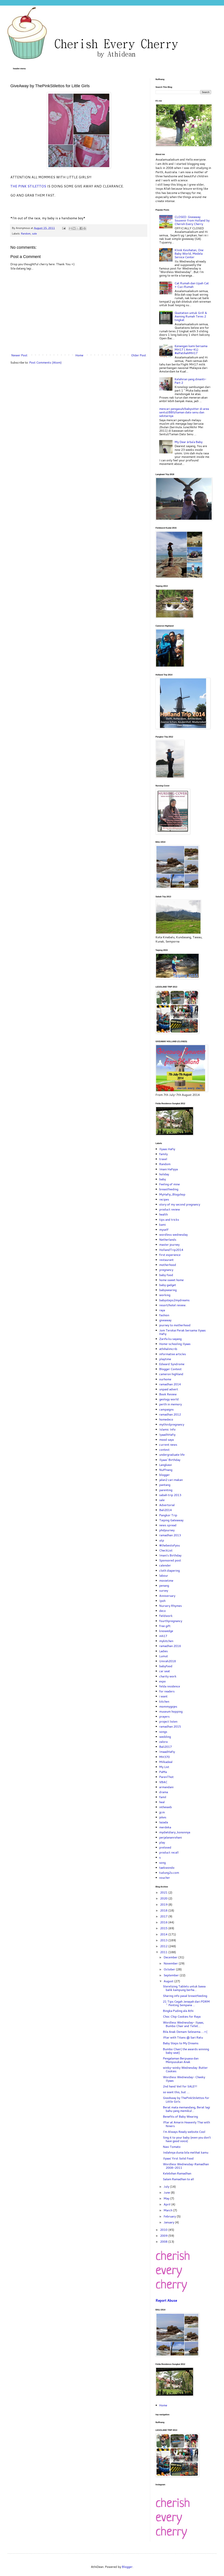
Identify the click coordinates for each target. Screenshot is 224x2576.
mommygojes (168, 1706)
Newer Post (19, 355)
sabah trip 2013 (170, 1495)
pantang (164, 1485)
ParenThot (166, 1777)
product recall (169, 1852)
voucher (164, 1877)
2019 (164, 1904)
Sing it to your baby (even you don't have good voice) (187, 2139)
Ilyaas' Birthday (169, 1460)
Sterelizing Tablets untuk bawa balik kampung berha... (184, 1988)
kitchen (164, 1701)
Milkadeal (166, 1762)
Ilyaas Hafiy (167, 1149)
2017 (164, 1916)
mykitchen (166, 1641)
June (167, 2192)
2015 (164, 1928)
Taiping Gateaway (171, 1520)
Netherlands (167, 1239)
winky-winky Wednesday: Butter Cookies (185, 2069)
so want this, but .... (176, 2092)
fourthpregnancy (170, 1621)
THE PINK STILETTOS (28, 186)
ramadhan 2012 (170, 1414)
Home (79, 355)
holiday (164, 1174)
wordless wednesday (173, 1234)
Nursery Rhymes (170, 1605)
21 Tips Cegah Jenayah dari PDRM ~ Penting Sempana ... (186, 2003)
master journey (169, 1244)
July (167, 2186)
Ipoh (162, 1600)
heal (162, 1802)
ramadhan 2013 (170, 1535)
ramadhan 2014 (170, 1384)
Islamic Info (167, 1429)
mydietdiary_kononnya (174, 1832)
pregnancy (166, 1270)
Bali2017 (165, 1746)
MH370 (164, 1757)
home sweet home (171, 1280)
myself (163, 1229)
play (162, 1842)
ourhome (165, 1379)
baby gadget (167, 1285)
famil (162, 1797)
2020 (164, 1898)
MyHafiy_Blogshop (172, 1194)
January (169, 2222)
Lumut (163, 1656)
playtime (165, 1359)
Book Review (168, 1394)
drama (163, 1792)
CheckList (166, 1550)
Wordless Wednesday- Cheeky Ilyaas (184, 2079)
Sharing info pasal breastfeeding (185, 1996)
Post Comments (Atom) (45, 362)
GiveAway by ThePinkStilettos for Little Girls (186, 2099)
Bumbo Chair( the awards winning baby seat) (186, 2051)
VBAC (163, 1782)
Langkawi (165, 1465)
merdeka (165, 1827)
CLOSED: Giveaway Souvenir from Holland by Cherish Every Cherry (192, 220)
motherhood (167, 1265)
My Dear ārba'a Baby (189, 442)
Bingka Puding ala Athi (178, 2011)
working (164, 1295)
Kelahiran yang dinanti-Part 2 (190, 381)
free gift (164, 1626)
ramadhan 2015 (170, 1726)
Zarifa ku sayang (170, 1339)
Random (26, 233)
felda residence (169, 1686)
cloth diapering (169, 1570)
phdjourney (167, 1530)
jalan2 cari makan (171, 1480)
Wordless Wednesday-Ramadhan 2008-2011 (186, 2166)
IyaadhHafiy (167, 1434)
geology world (169, 1399)
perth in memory (170, 1404)
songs (163, 1731)
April (167, 2204)
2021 (164, 1892)
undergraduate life (172, 1454)
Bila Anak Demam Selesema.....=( (185, 2031)
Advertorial (167, 1505)
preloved (165, 1847)
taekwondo (166, 1867)
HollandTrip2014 (171, 1250)
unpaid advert (168, 1389)
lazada (163, 1822)
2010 (164, 2229)
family (163, 1154)
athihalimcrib (168, 1349)
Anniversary (167, 1595)
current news (168, 1444)
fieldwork (166, 1615)
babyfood (165, 1666)
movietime (166, 1580)
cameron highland (171, 1374)
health (163, 1214)
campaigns (166, 1409)
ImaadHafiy (167, 1751)
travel (163, 1159)
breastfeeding (168, 1189)
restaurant (166, 1260)
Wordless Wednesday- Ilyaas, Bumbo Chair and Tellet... (183, 2024)
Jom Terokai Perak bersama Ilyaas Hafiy (182, 1332)
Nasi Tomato (171, 2146)
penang (164, 1585)
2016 (164, 1922)
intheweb (165, 1807)
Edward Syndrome (171, 1364)
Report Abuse (166, 2300)
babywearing (168, 1290)
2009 (164, 2235)
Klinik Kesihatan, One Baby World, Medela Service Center (189, 253)
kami (162, 1224)
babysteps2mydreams (174, 1300)
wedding (165, 1736)
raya (162, 1310)
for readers (167, 1691)
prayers (164, 1716)
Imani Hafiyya (168, 1169)
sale (34, 233)
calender (165, 1565)
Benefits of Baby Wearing (180, 2116)
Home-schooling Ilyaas (174, 1344)
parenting (165, 1490)
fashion (164, 1315)
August (169, 1981)
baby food (166, 1275)
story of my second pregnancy (179, 1204)
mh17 (163, 1636)
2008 (164, 2241)
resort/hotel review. (172, 1305)
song (162, 1862)
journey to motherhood (174, 1325)
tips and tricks (169, 1219)
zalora (163, 1741)
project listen (168, 1721)
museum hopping (171, 1711)
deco (162, 1610)
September (172, 1975)
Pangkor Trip (168, 1515)
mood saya (166, 1439)
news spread (167, 1525)
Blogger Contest (170, 1369)
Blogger (127, 2567)
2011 (164, 1952)
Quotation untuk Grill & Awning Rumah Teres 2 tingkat (191, 316)
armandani (166, 1787)
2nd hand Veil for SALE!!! (180, 2086)
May (167, 2198)
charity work (167, 1676)
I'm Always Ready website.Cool (184, 2131)
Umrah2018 (167, 1661)
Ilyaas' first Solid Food (178, 2158)
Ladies (163, 1651)
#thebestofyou (169, 1545)
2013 (164, 1940)
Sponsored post (170, 1560)
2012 (164, 1946)
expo (162, 1681)
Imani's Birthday (170, 1555)
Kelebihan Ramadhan (177, 2173)
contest (164, 1449)
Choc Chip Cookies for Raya (181, 2016)
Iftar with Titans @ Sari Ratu (183, 2037)
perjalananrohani (170, 1837)
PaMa (163, 1772)
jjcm (162, 1812)
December (171, 1957)
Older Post (138, 355)
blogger (164, 1475)
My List (164, 1767)
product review (169, 1209)
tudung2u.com (169, 1872)
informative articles (172, 1354)
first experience (169, 1255)
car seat (164, 1671)
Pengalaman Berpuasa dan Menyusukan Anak (180, 2060)
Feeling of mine (169, 1184)
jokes (162, 1817)
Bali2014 (165, 1510)
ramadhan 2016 (170, 1646)
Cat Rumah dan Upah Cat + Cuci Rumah (192, 285)
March (168, 2210)
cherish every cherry (173, 2271)
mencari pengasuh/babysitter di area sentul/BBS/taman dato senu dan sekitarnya (184, 412)
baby (162, 1179)
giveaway (165, 1320)
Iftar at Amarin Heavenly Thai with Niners (186, 2124)
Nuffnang (165, 1470)
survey (163, 1590)
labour (163, 1575)
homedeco (166, 1419)
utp (161, 1540)
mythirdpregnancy (171, 1424)
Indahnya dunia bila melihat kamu (185, 2152)
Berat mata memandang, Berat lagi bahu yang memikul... (186, 2109)
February (170, 2216)
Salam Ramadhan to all (178, 2179)
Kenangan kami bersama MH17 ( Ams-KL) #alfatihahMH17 (191, 349)
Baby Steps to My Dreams (180, 2043)
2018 (164, 1910)
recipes (164, 1199)
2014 (164, 1934)
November (171, 1963)
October (170, 1969)
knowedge (166, 1631)
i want (163, 1696)
